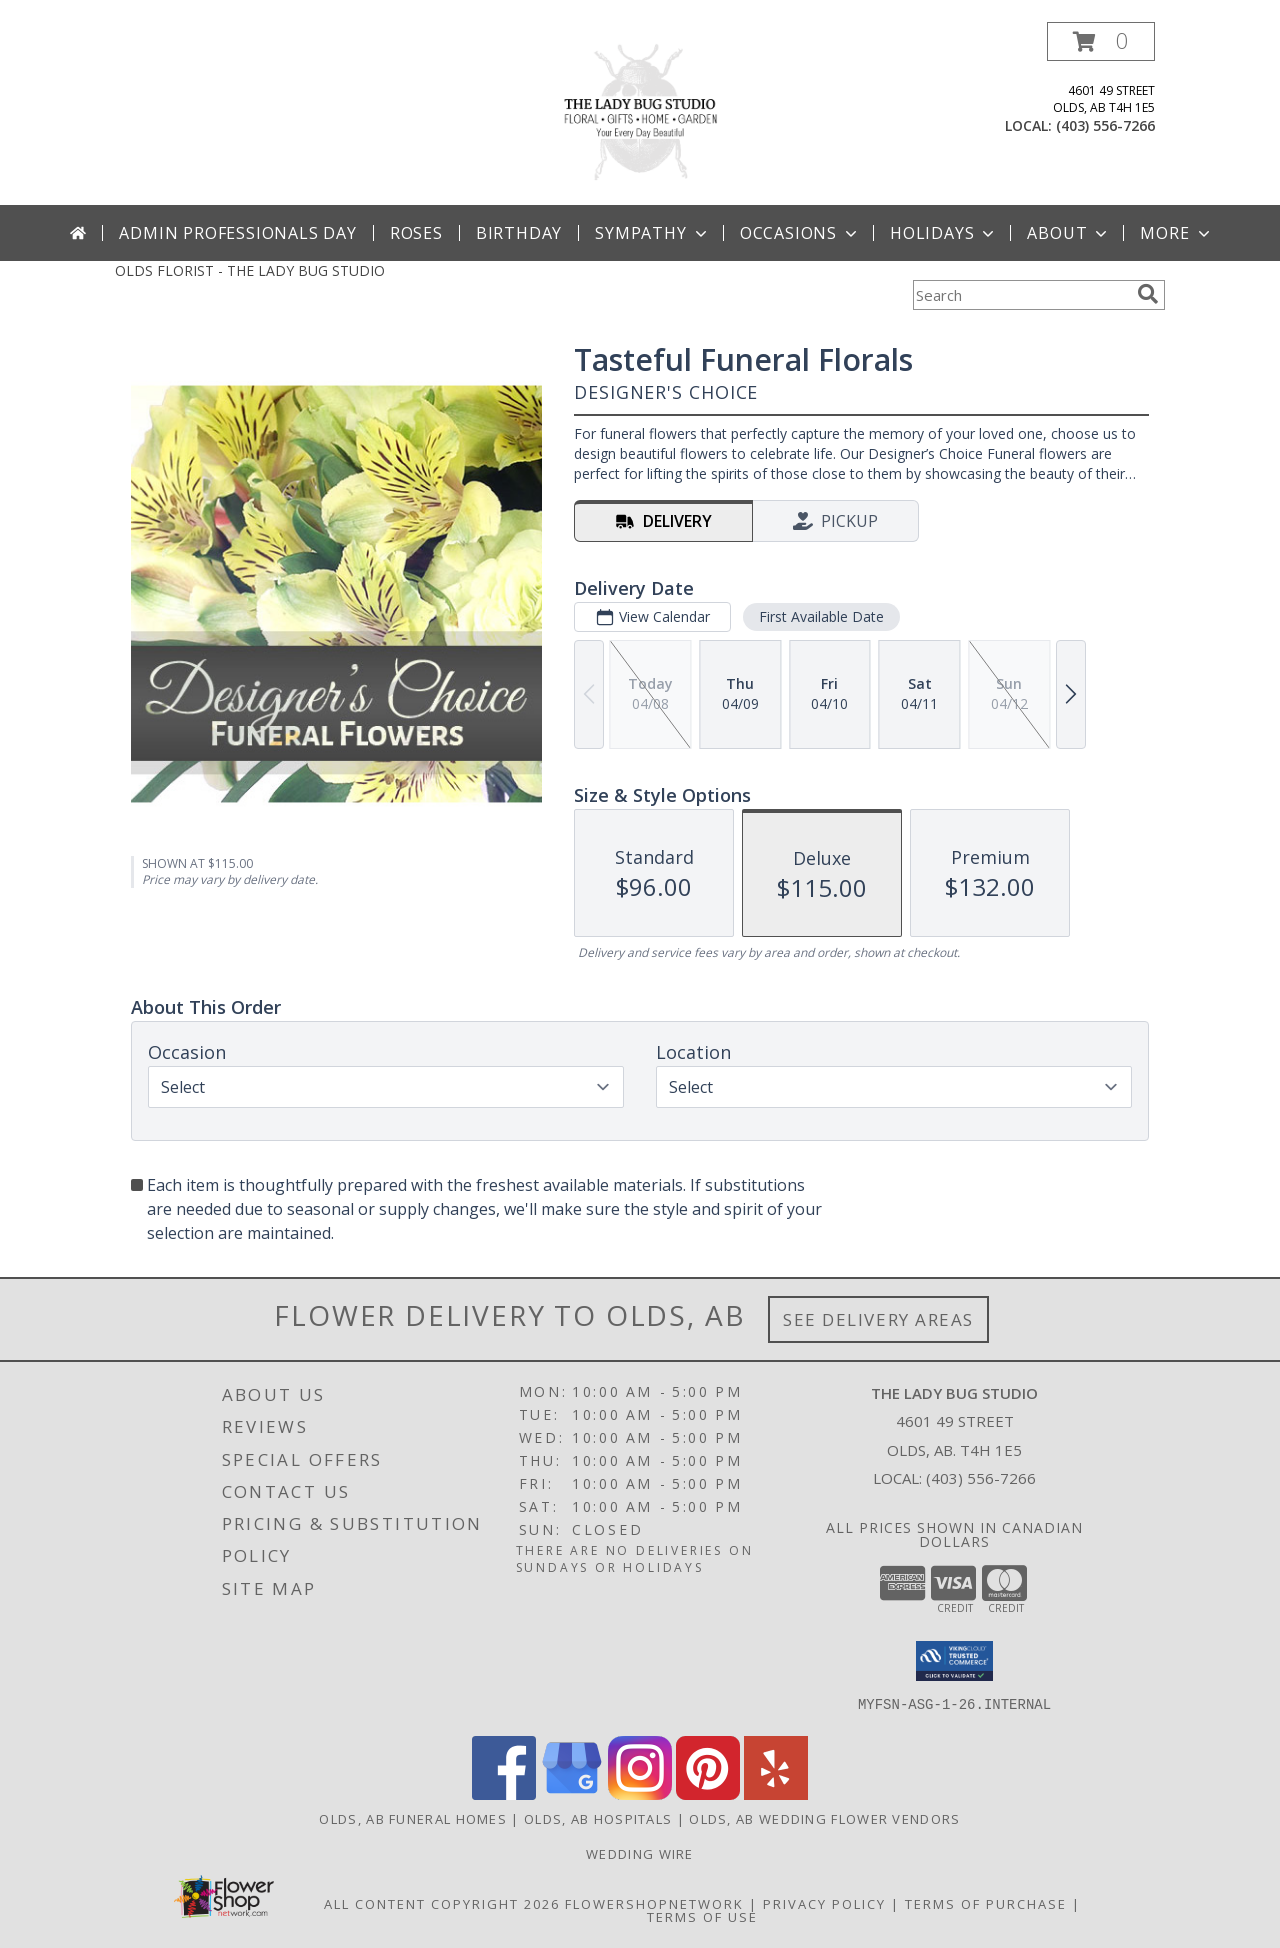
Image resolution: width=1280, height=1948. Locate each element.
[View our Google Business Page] (572, 1794)
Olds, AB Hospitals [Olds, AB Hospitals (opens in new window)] (598, 1819)
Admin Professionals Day (237, 233)
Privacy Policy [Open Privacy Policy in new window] (824, 1904)
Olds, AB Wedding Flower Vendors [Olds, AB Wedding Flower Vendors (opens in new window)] (824, 1819)
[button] (1101, 41)
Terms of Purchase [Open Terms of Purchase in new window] (986, 1904)
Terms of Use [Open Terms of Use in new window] (702, 1917)
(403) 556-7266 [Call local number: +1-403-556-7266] (1105, 125)
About (1069, 233)
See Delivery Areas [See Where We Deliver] (878, 1319)
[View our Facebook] (504, 1794)
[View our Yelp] (776, 1794)
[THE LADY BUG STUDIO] (640, 113)
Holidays (944, 233)
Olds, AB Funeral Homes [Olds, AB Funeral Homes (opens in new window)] (413, 1819)
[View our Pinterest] (708, 1794)
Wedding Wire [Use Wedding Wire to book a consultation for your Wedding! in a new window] (640, 1854)
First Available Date (821, 616)
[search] (1148, 294)
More (1176, 233)
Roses (416, 233)
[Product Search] (1021, 295)
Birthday (519, 233)
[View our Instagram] (640, 1794)
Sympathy (652, 233)
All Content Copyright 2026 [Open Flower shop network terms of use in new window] (442, 1904)
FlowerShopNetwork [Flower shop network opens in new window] (654, 1904)
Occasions (800, 233)
